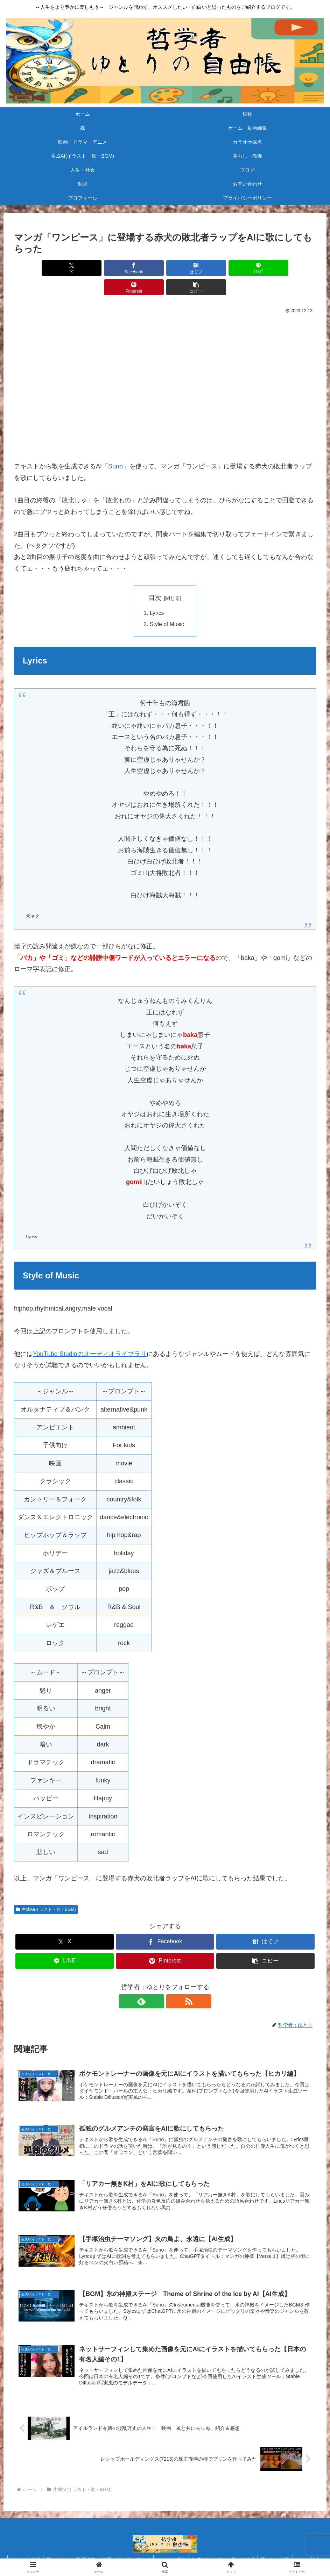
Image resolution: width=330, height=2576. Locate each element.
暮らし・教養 (296, 2545)
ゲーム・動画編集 (90, 2545)
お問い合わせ (154, 2554)
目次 (155, 578)
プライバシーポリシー (237, 2554)
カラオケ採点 (188, 2545)
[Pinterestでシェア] (241, 268)
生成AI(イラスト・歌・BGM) (46, 1890)
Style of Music (167, 605)
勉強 (127, 2554)
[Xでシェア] (38, 268)
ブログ (107, 2554)
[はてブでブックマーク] (139, 268)
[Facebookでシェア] (89, 268)
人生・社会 (80, 2554)
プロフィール (190, 2554)
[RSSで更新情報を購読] (173, 1983)
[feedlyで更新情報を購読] (157, 1983)
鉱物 (46, 2545)
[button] (292, 268)
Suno (115, 447)
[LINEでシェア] (190, 268)
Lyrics (157, 594)
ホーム (27, 2545)
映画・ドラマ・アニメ (142, 2545)
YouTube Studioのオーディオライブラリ (90, 1335)
